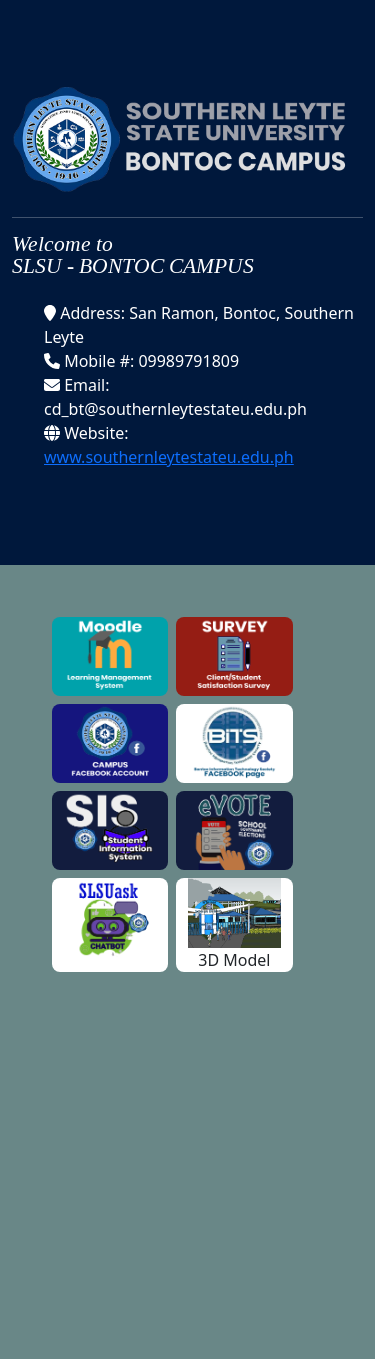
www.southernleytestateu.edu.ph (169, 457)
